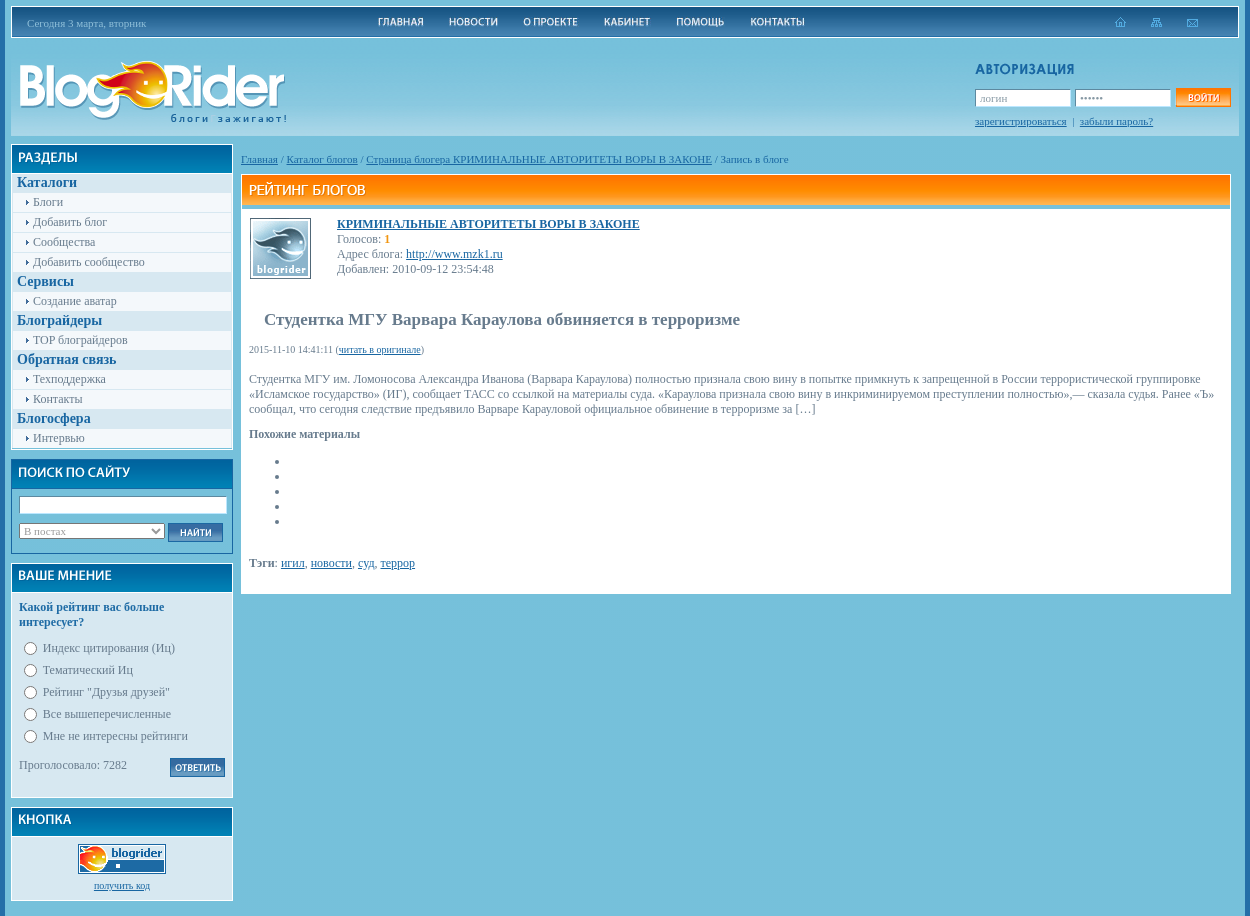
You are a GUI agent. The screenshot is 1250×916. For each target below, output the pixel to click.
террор (398, 563)
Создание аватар (75, 301)
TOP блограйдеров (80, 340)
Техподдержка (69, 379)
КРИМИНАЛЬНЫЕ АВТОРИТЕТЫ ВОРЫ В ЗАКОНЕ (488, 224)
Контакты (58, 399)
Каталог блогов (322, 159)
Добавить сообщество (89, 262)
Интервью (59, 438)
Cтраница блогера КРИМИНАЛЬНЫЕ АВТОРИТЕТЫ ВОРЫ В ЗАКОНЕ (539, 159)
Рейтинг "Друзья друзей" (106, 692)
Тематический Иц (88, 670)
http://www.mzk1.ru (454, 254)
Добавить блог (70, 222)
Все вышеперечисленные (107, 714)
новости (331, 563)
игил (293, 563)
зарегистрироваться (1021, 121)
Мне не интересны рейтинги (115, 736)
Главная (259, 159)
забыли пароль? (1116, 121)
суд (366, 563)
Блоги (48, 202)
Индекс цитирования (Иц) (109, 648)
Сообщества (64, 242)
